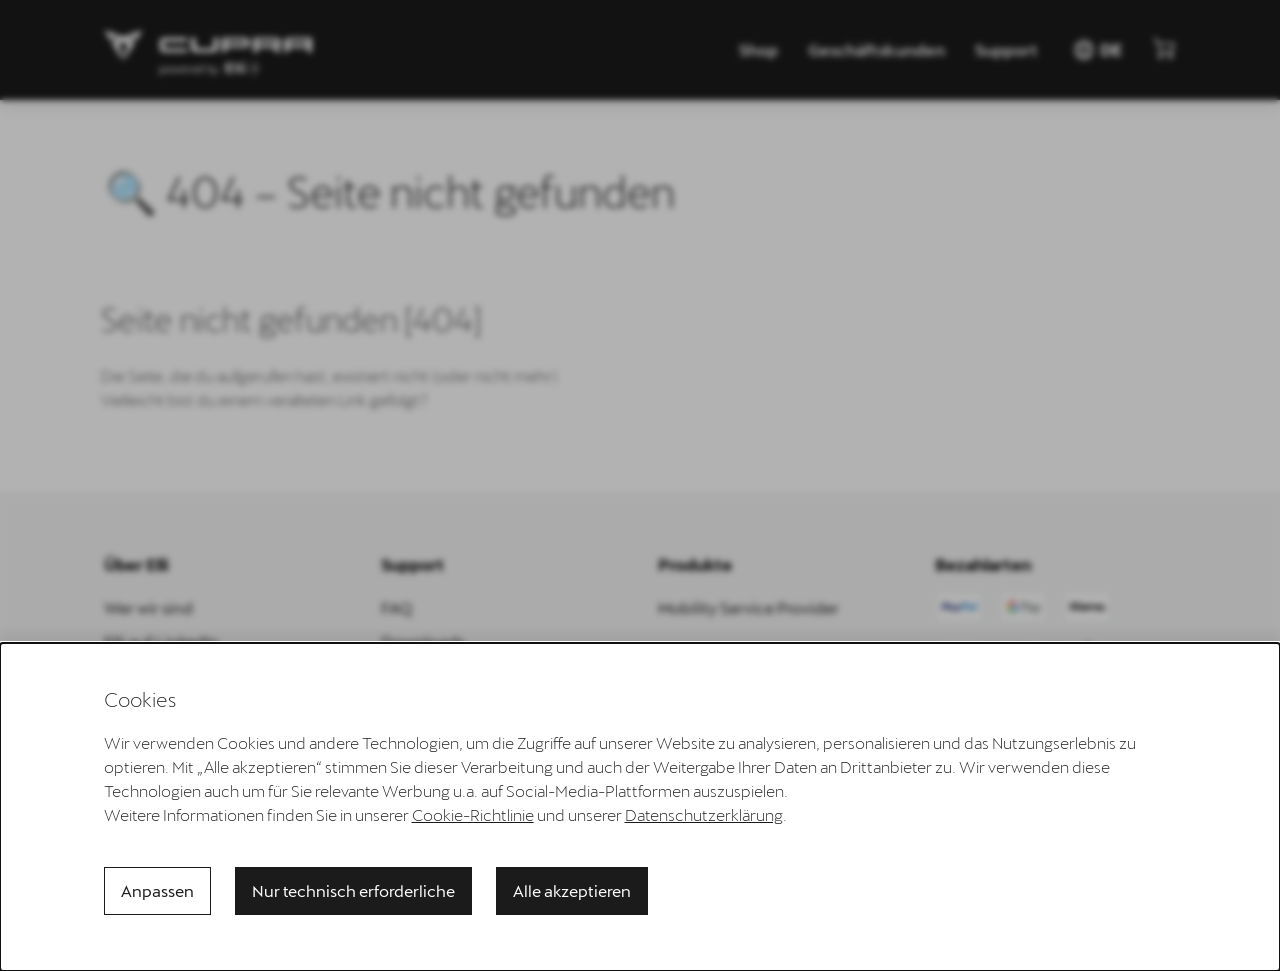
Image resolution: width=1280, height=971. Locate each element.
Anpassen (157, 890)
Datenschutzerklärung (704, 814)
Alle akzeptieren (572, 890)
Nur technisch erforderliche (353, 890)
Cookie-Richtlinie (473, 814)
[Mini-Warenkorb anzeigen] (1164, 48)
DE (1097, 50)
